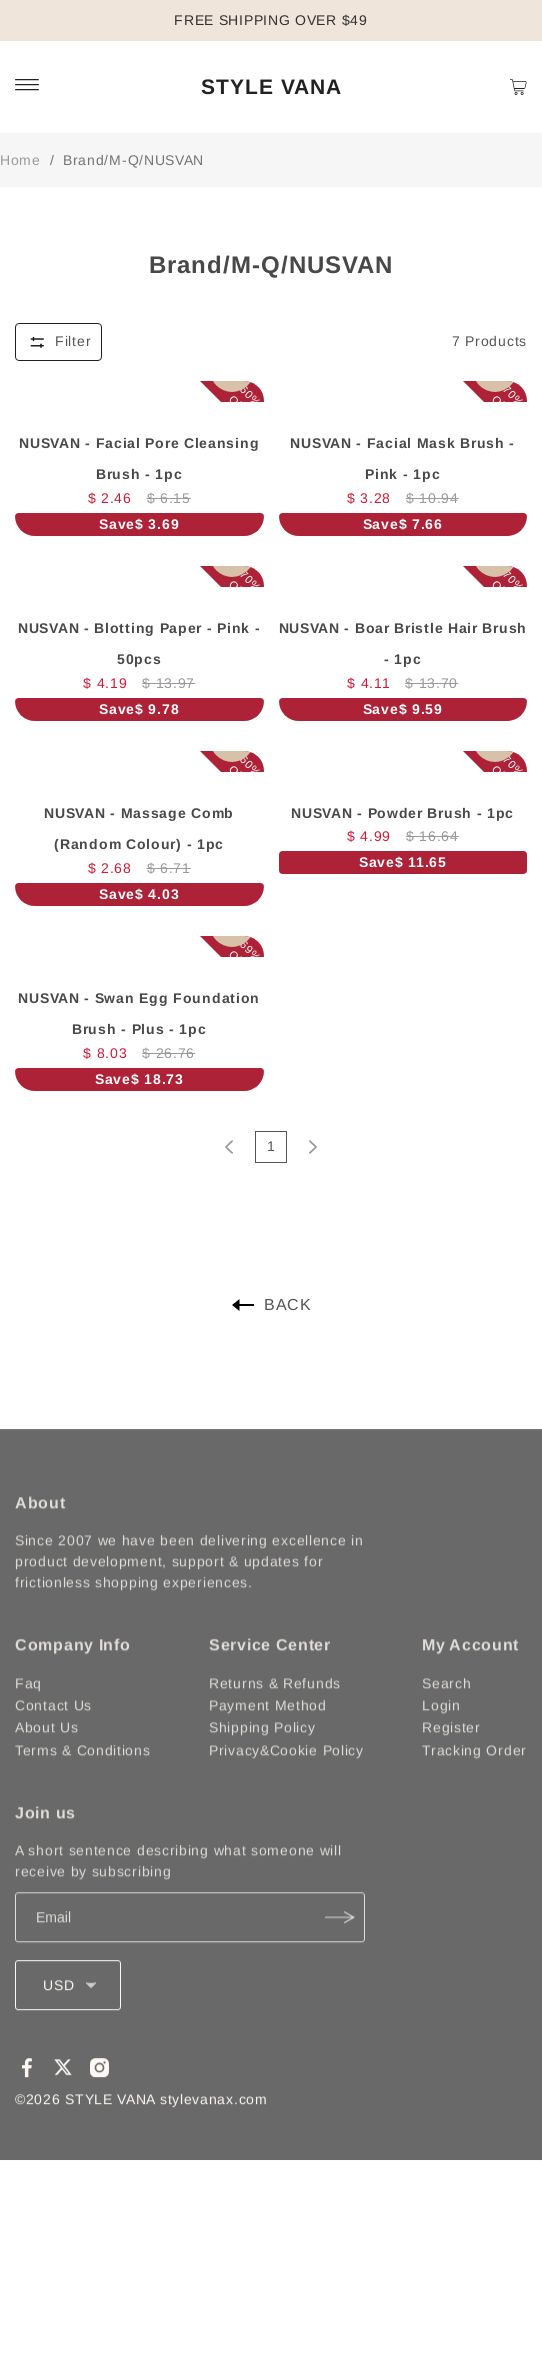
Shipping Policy (262, 1762)
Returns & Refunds (275, 1718)
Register (451, 1762)
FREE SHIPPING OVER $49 (270, 20)
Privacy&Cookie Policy (286, 1785)
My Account (470, 1679)
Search (446, 1718)
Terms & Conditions (83, 1785)
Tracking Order (474, 1785)
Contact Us (53, 1740)
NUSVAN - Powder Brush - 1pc (402, 813)
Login (441, 1740)
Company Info (72, 1679)
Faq (28, 1718)
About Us (47, 1762)
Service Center (270, 1679)
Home (20, 160)
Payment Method (268, 1740)
